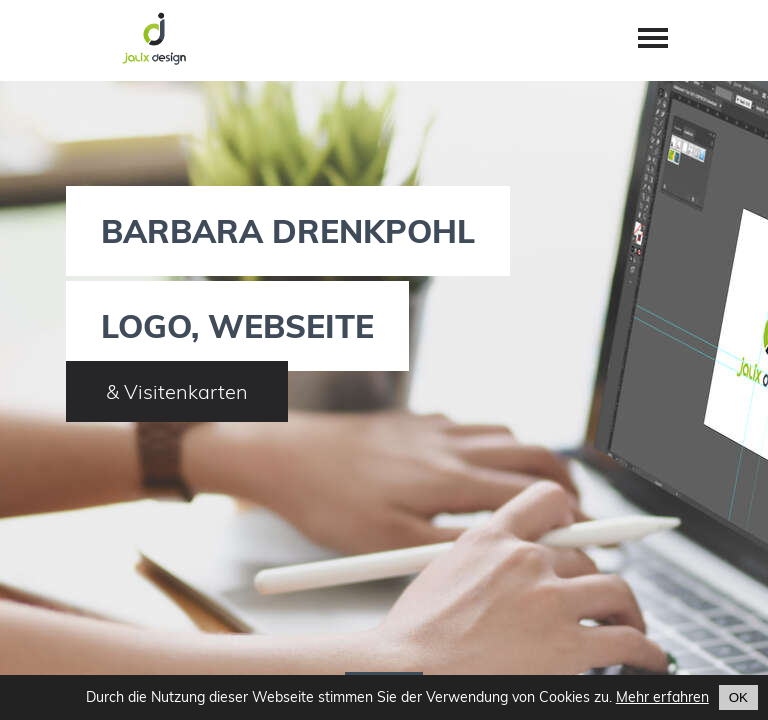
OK (738, 697)
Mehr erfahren (662, 697)
